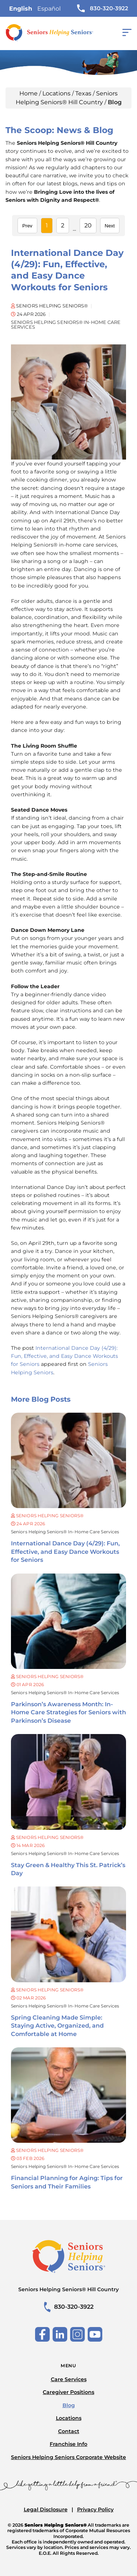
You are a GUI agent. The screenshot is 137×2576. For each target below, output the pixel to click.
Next (110, 225)
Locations (56, 93)
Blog (68, 2405)
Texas (83, 93)
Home (28, 93)
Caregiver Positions (68, 2392)
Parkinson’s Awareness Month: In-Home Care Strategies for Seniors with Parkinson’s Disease (68, 1712)
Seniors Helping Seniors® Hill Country (68, 2289)
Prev (27, 225)
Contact (68, 2431)
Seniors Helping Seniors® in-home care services (65, 1532)
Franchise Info (68, 2444)
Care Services (69, 2379)
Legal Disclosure (46, 2509)
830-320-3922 (102, 8)
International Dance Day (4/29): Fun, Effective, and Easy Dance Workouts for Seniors (65, 1551)
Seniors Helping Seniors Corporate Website (68, 2457)
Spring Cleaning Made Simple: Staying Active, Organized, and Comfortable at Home (57, 2025)
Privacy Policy (95, 2509)
